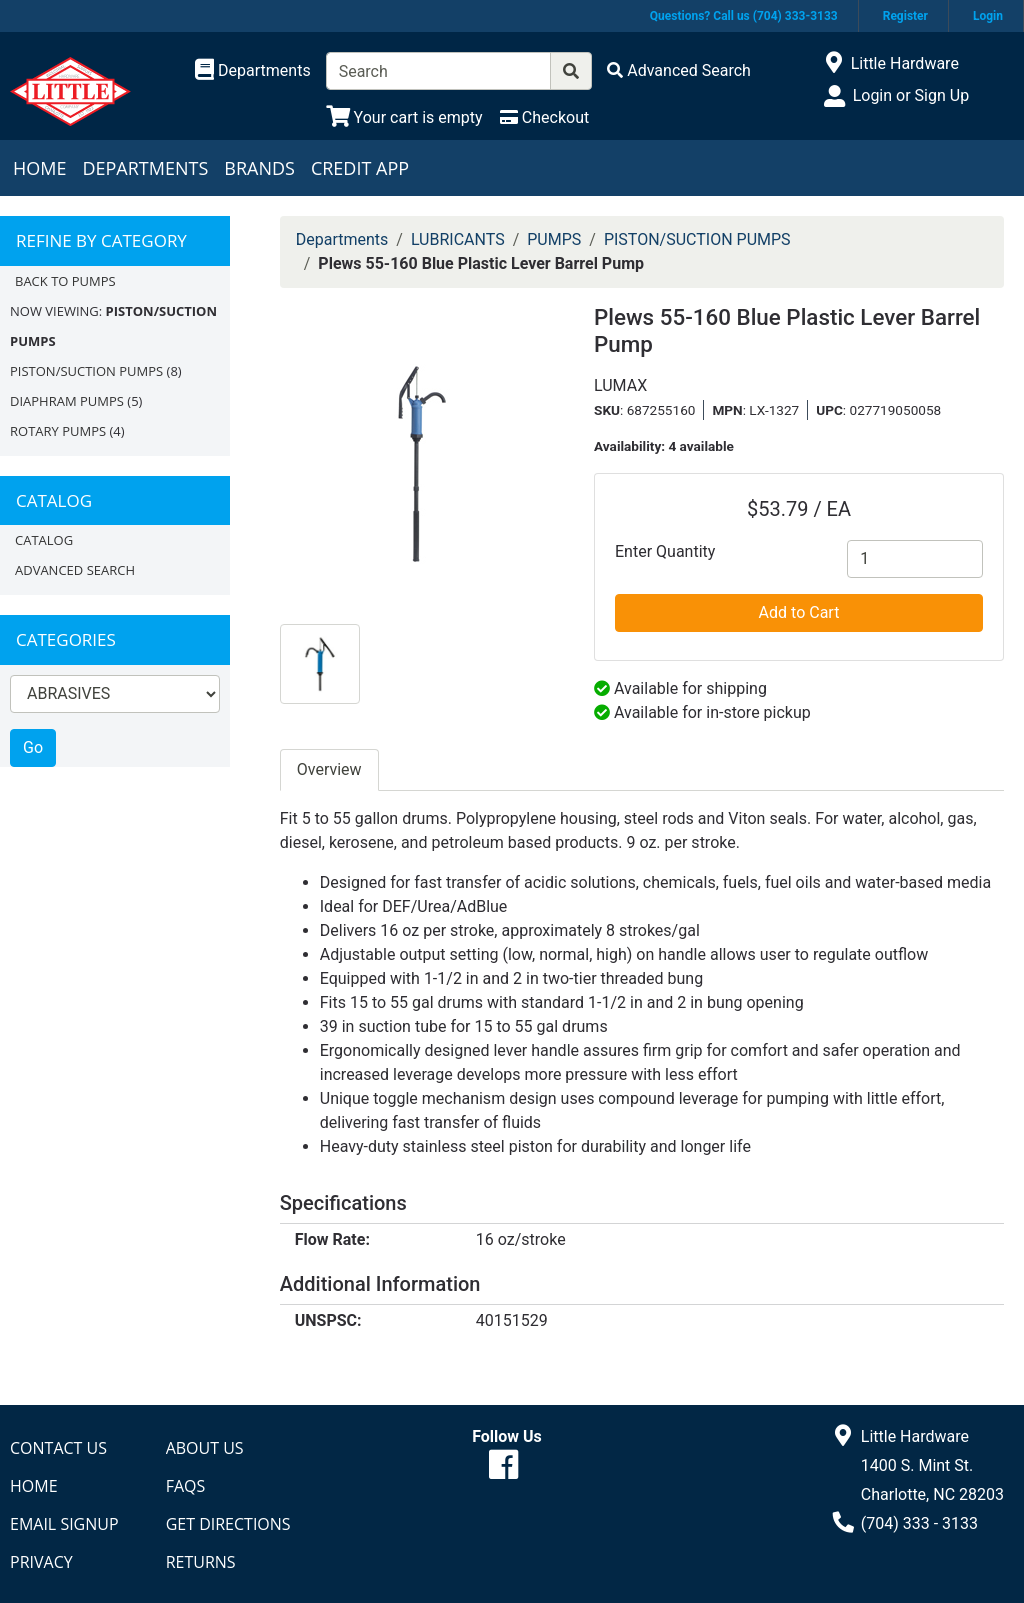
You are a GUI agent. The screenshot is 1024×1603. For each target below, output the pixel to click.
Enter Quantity (665, 551)
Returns (201, 1562)
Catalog (44, 540)
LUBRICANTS (458, 239)
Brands (259, 168)
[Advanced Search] (679, 70)
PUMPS (554, 239)
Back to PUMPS (65, 281)
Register (905, 16)
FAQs (186, 1486)
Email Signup (64, 1524)
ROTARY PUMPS (58, 431)
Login (988, 16)
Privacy (41, 1562)
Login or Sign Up (911, 95)
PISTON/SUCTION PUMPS (86, 371)
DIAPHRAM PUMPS (67, 401)
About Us (205, 1448)
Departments (145, 168)
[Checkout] (544, 117)
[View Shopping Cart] (404, 117)
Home (39, 168)
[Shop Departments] (253, 71)
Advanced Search (75, 570)
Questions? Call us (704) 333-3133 (744, 16)
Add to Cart (799, 612)
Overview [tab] (329, 769)
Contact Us (58, 1448)
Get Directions (228, 1524)
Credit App (360, 168)
